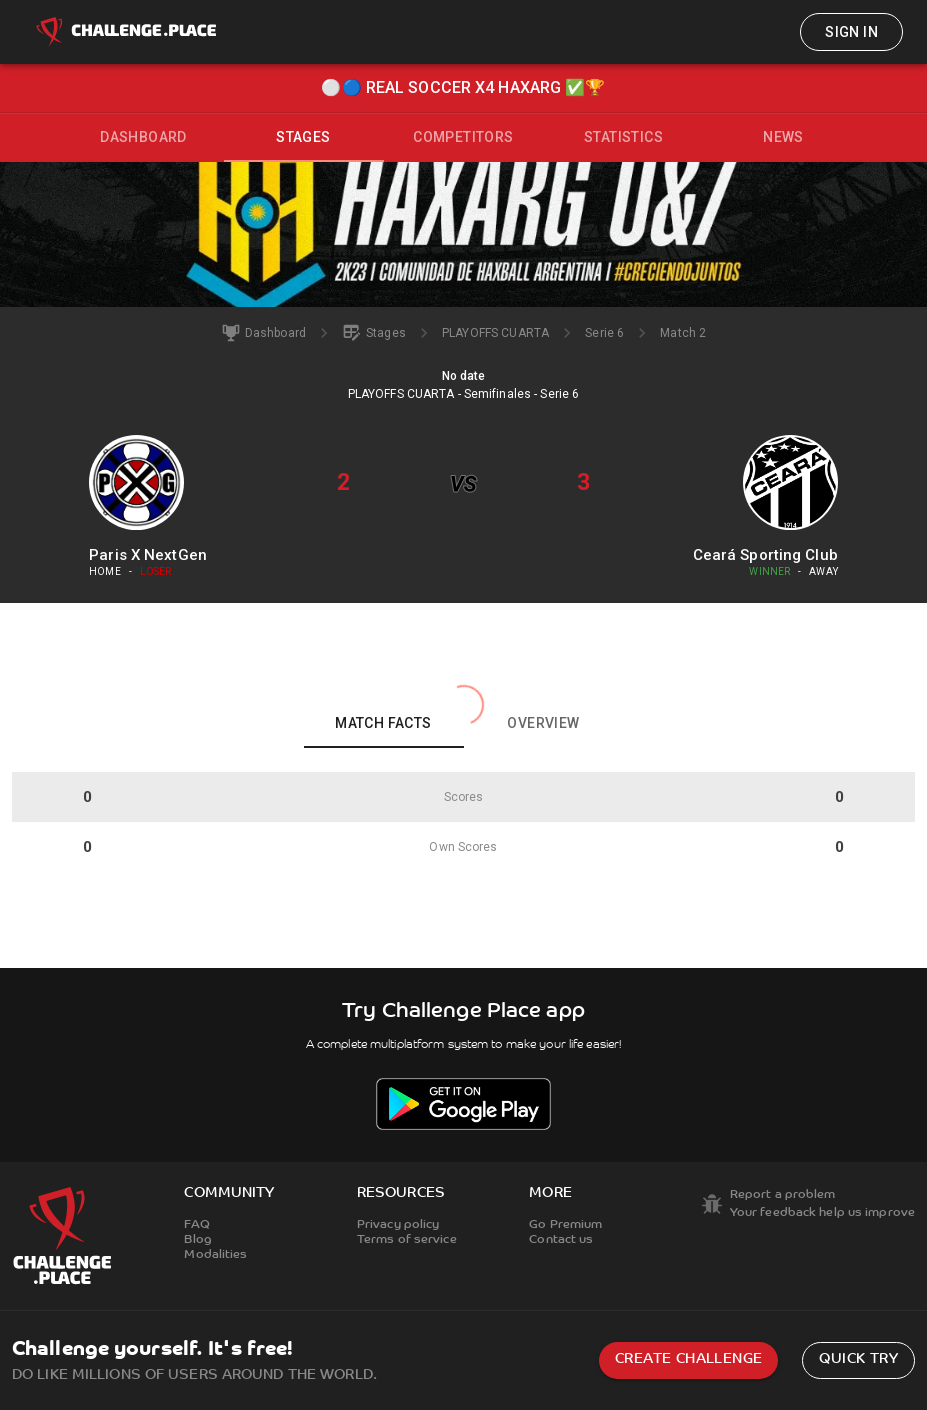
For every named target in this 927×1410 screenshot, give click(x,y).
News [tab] (783, 137)
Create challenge (688, 1359)
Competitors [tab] (463, 137)
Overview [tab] (543, 723)
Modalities (215, 1255)
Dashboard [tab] (143, 137)
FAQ (196, 1225)
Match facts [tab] (383, 723)
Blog (197, 1240)
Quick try (858, 1359)
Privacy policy (398, 1225)
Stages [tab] (303, 137)
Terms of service (407, 1240)
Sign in (851, 32)
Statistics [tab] (623, 137)
